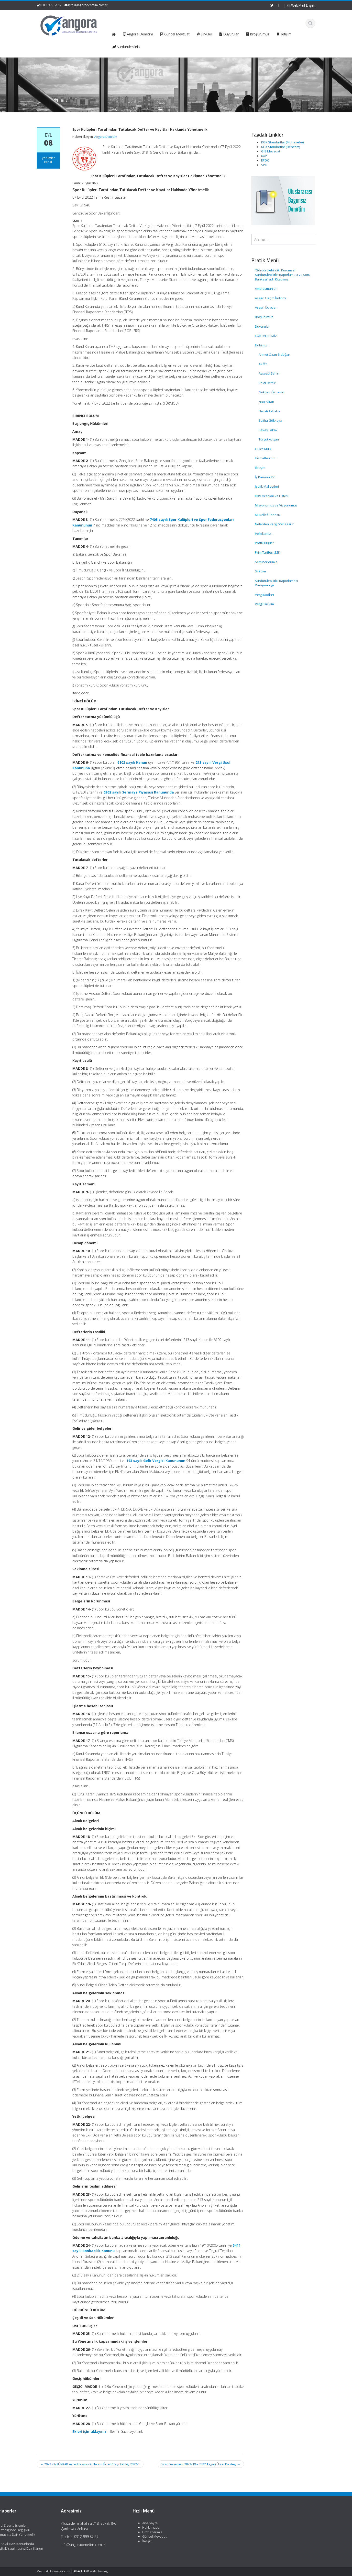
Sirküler (260, 571)
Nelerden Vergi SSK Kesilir (274, 524)
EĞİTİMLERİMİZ (266, 335)
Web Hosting (99, 2571)
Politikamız (263, 533)
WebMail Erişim (301, 5)
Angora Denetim (105, 137)
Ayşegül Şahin (269, 373)
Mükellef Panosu (267, 515)
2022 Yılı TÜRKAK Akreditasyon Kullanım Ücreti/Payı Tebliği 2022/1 (90, 2464)
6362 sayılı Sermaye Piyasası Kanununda (138, 792)
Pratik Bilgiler (264, 543)
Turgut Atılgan (269, 439)
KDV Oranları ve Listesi (271, 496)
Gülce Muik (263, 449)
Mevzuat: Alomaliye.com (53, 2571)
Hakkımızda (146, 2527)
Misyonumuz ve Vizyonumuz (276, 505)
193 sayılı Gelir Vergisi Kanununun (155, 1460)
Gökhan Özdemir (271, 392)
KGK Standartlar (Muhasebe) (282, 142)
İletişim (260, 467)
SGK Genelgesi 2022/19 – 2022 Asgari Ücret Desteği (200, 2464)
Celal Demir (267, 383)
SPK (264, 165)
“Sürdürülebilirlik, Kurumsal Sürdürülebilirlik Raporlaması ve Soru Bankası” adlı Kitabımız (282, 274)
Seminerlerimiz (266, 562)
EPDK (265, 160)
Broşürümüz (264, 317)
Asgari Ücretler (266, 307)
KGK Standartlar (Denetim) (280, 147)
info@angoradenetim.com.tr (88, 5)
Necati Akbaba (269, 411)
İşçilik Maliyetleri (267, 486)
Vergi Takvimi (265, 604)
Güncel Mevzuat (150, 2536)
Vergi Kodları (264, 594)
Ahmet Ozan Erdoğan (274, 354)
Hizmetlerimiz (265, 458)
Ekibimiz (261, 345)
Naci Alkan (266, 401)
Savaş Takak (268, 430)
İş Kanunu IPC (265, 477)
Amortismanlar (266, 288)
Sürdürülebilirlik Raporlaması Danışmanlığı (276, 583)
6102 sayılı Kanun (132, 762)
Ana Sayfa (146, 2523)
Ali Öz (263, 364)
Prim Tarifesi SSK (267, 552)
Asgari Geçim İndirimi (270, 298)
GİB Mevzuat (270, 151)
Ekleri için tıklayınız (89, 2431)
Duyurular (262, 326)
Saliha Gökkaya (270, 420)
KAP (264, 156)
